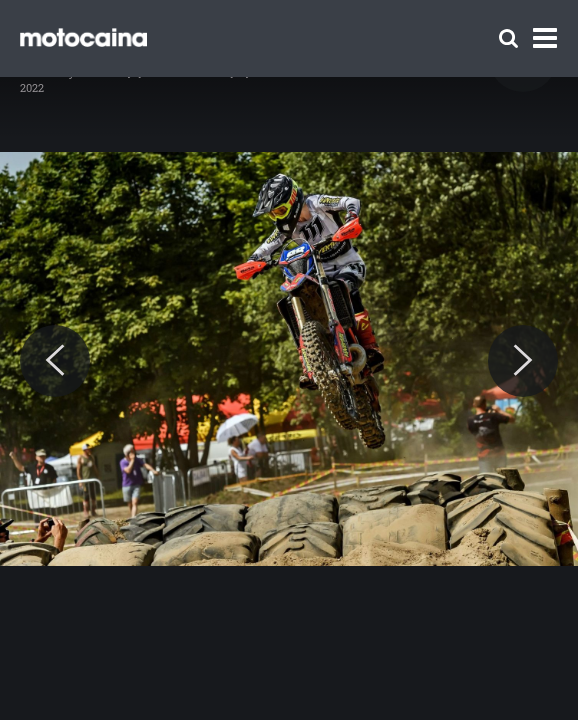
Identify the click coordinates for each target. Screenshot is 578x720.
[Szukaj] (508, 38)
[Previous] (55, 361)
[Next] (523, 361)
